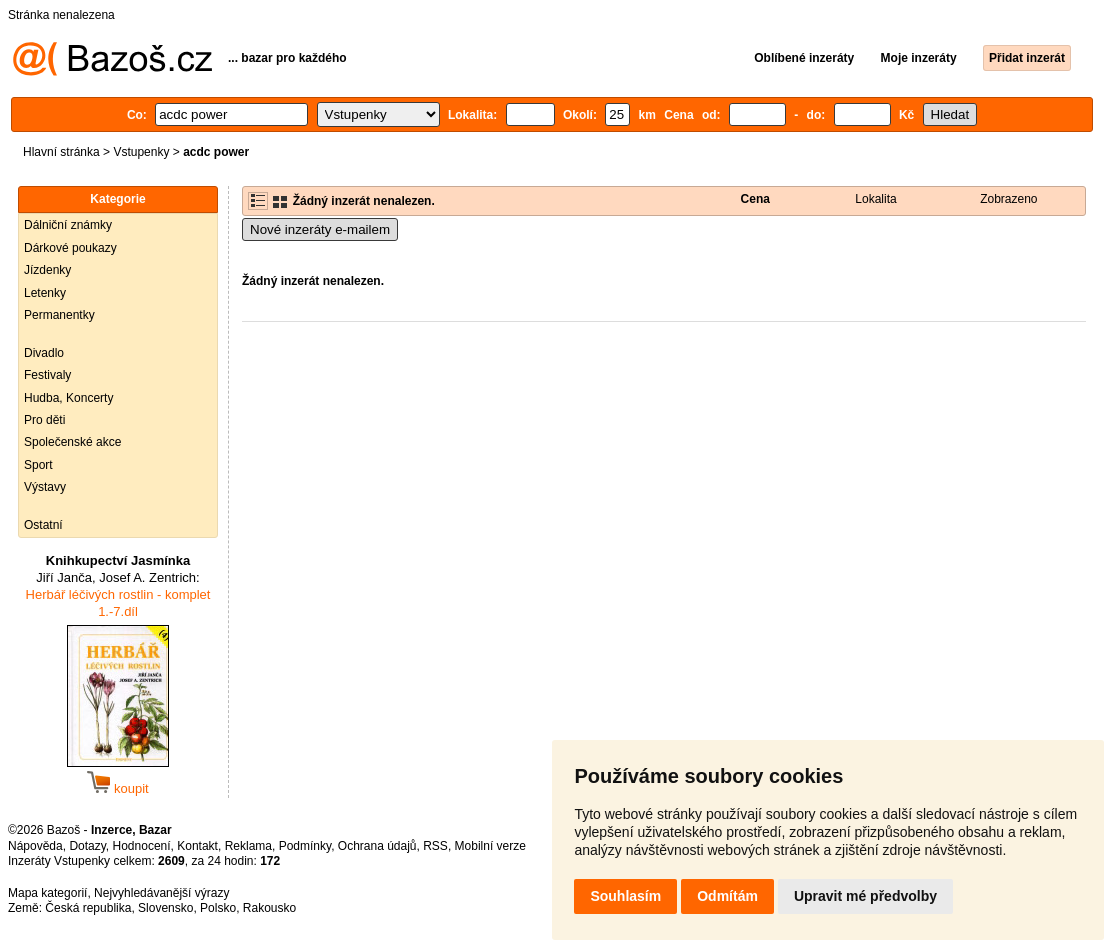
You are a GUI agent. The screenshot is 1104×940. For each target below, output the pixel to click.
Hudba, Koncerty (68, 398)
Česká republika (88, 908)
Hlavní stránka (61, 152)
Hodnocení (142, 846)
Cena (755, 199)
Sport (38, 465)
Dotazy (87, 846)
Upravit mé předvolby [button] (865, 896)
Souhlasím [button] (625, 896)
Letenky (45, 293)
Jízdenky (47, 270)
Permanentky (59, 315)
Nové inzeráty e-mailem (320, 229)
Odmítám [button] (727, 896)
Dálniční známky (68, 225)
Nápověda (35, 846)
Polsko (218, 908)
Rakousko (269, 908)
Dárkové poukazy (70, 248)
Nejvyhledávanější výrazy (161, 893)
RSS (435, 846)
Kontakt (197, 846)
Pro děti (44, 420)
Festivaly (47, 375)
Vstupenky (141, 152)
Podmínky (305, 846)
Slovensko (165, 908)
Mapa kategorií (47, 893)
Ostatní (43, 525)
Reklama (248, 846)
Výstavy (45, 487)
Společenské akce (72, 442)
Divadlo (44, 353)
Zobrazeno (1008, 199)
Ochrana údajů (377, 846)
